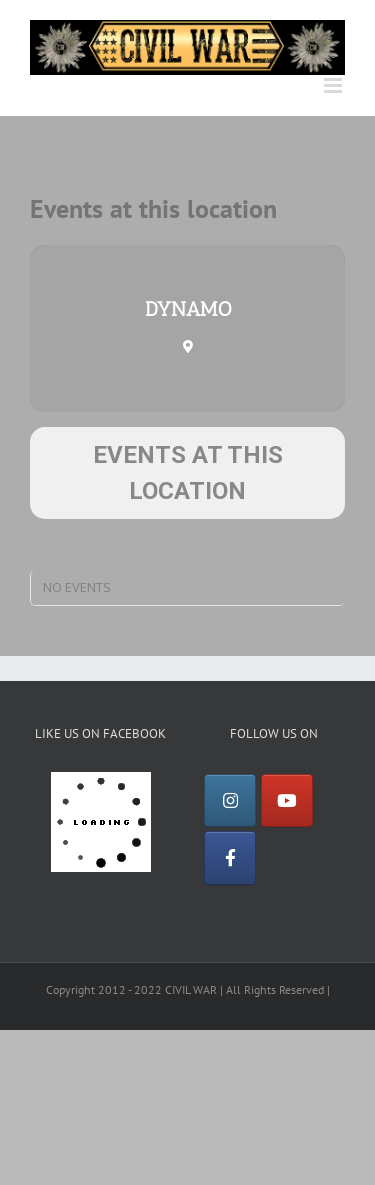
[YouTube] (287, 801)
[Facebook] (230, 858)
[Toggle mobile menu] (334, 85)
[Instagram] (230, 801)
